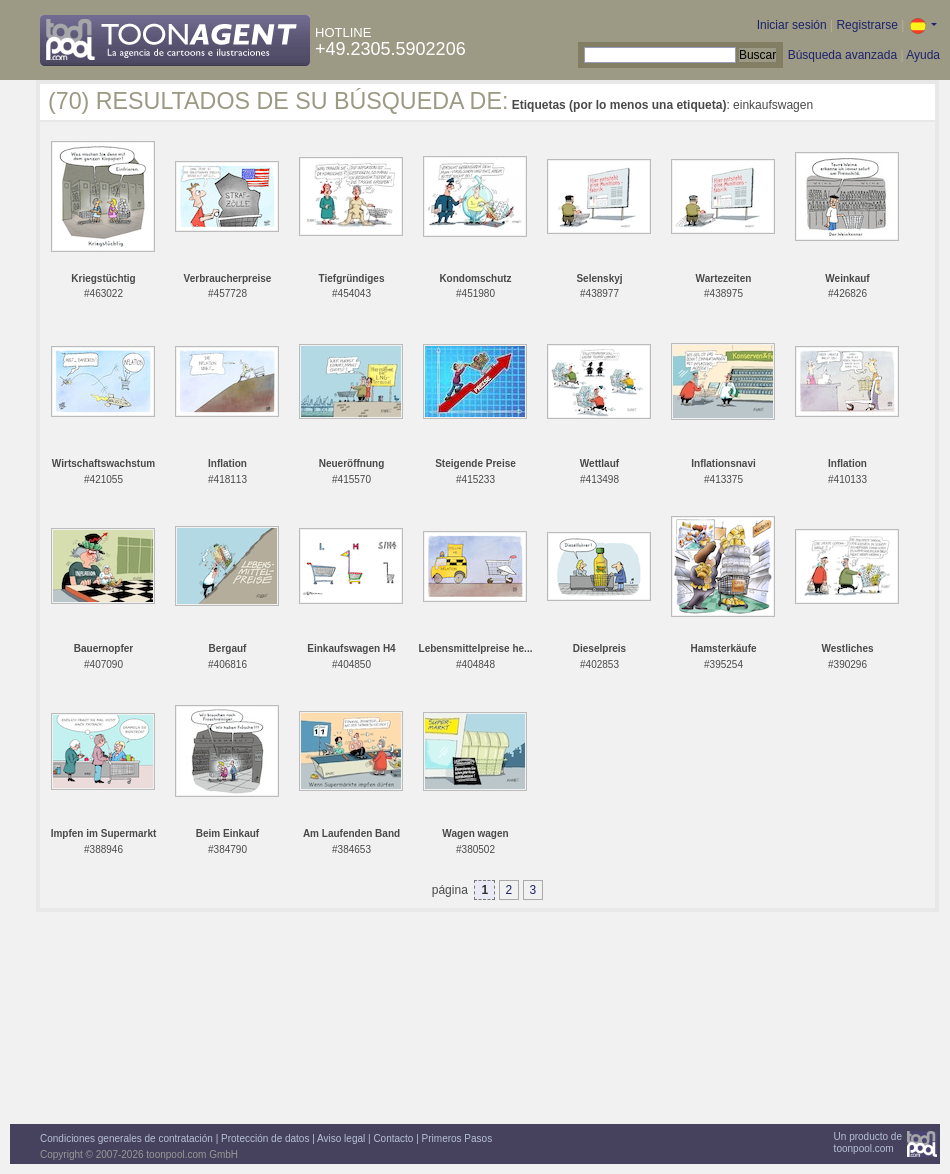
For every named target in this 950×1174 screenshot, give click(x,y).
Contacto (393, 1138)
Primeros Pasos (457, 1138)
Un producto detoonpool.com (868, 1142)
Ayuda (923, 55)
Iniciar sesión (792, 25)
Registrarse (866, 25)
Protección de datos (265, 1138)
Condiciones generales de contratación (126, 1138)
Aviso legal (341, 1138)
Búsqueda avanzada (842, 55)
